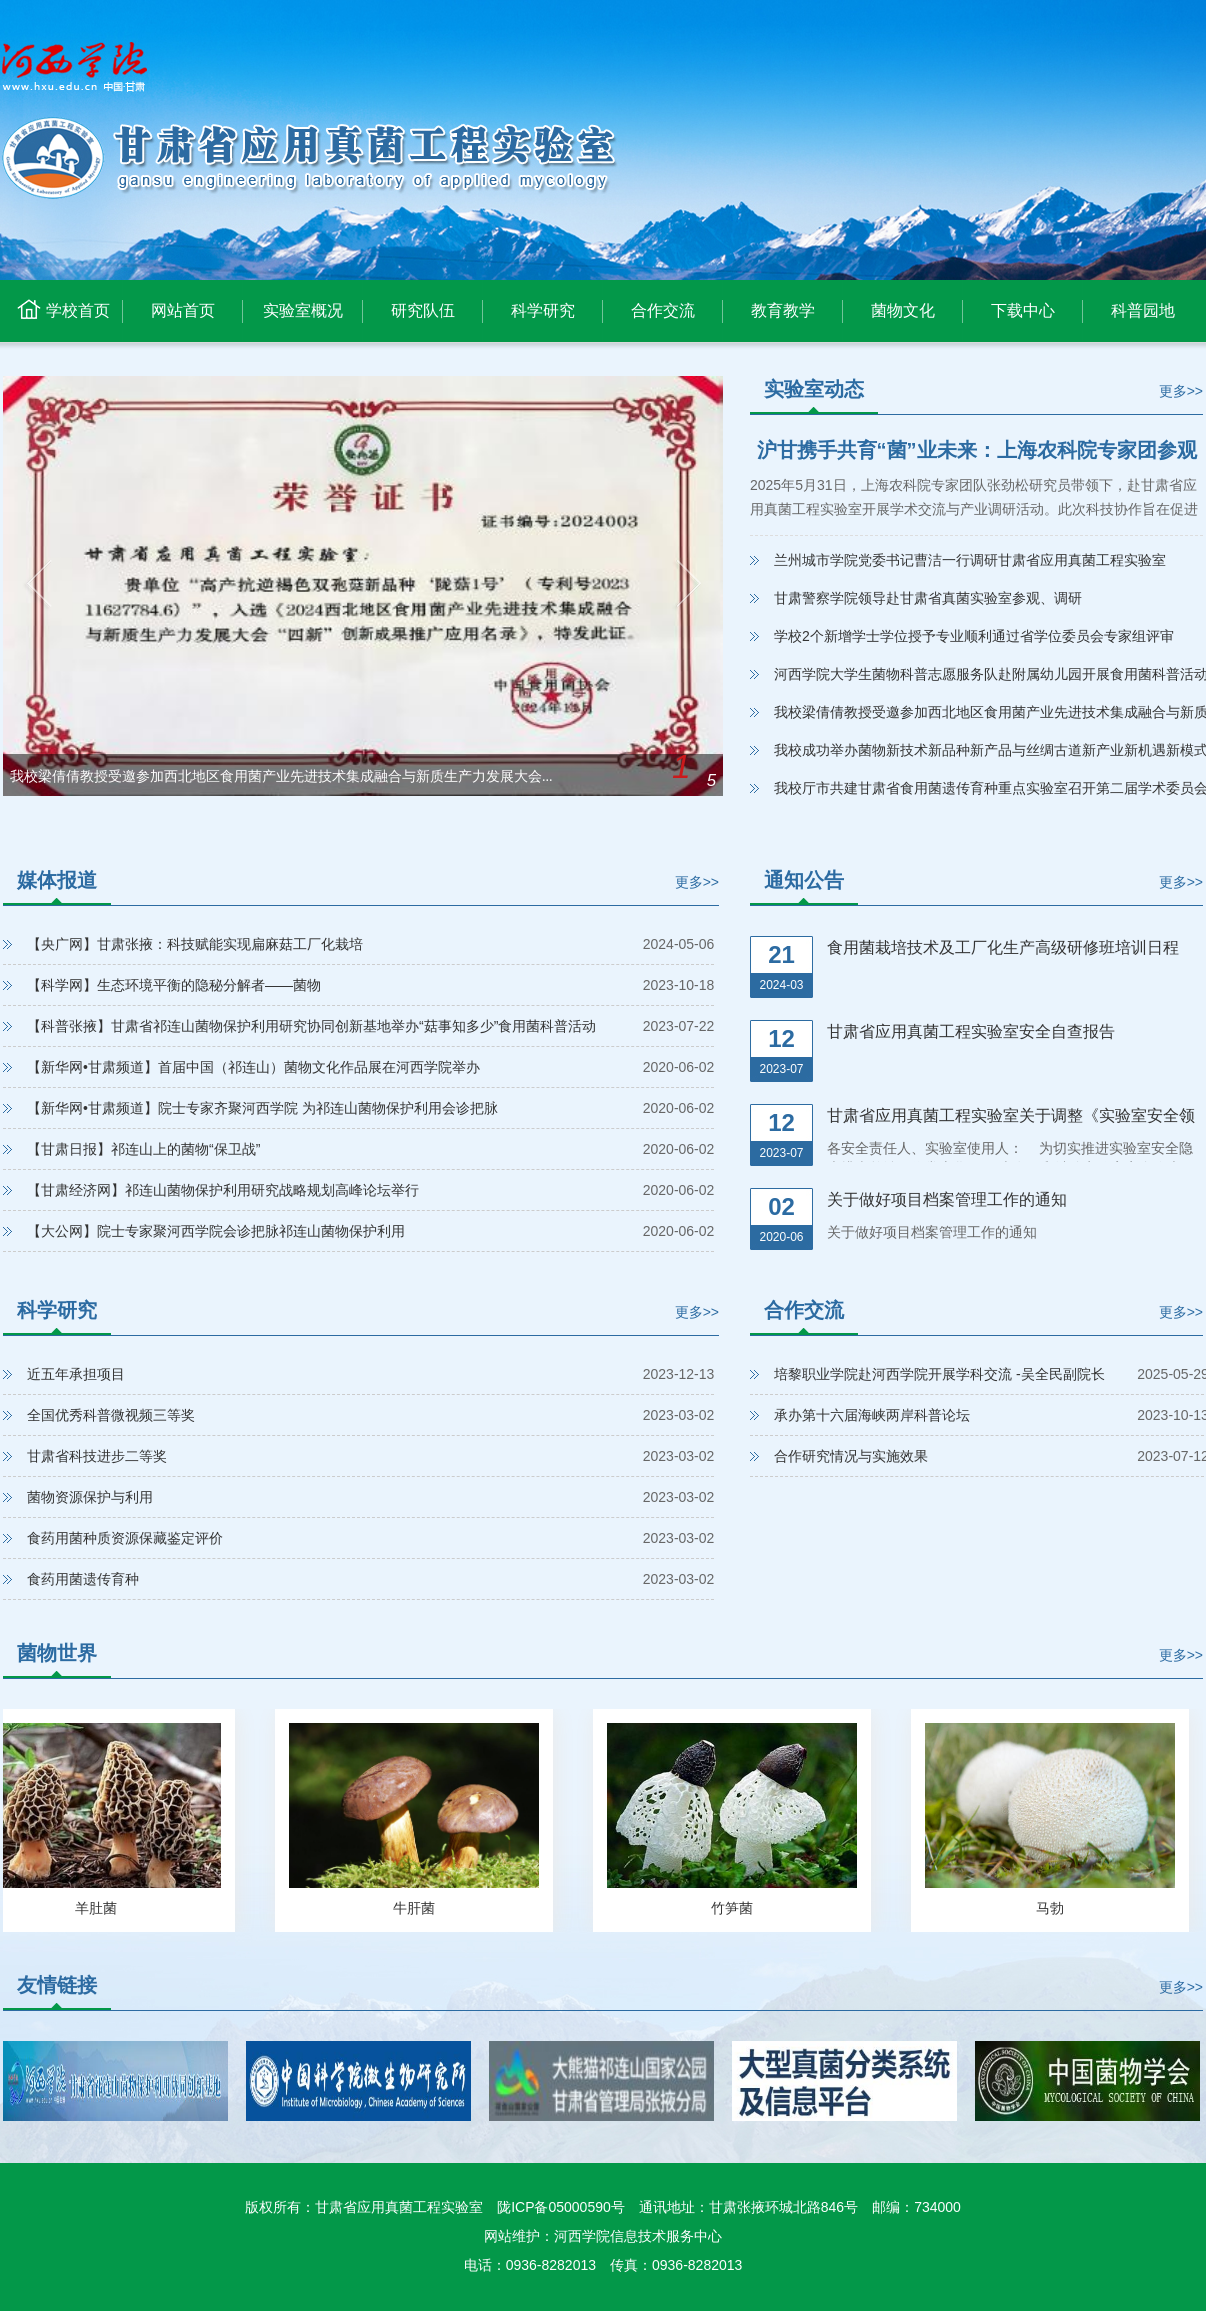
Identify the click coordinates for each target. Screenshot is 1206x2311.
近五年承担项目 (76, 1374)
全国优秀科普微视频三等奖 (111, 1415)
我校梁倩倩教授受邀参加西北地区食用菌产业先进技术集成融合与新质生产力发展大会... (281, 776)
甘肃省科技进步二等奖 (97, 1456)
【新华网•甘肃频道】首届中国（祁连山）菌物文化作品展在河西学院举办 (253, 1067)
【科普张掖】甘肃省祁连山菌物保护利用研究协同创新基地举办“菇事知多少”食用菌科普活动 (311, 1026)
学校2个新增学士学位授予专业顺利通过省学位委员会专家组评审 (974, 636)
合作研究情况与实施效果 (851, 1456)
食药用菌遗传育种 (83, 1579)
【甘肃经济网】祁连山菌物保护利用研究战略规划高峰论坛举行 (223, 1190)
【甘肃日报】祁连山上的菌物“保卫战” (143, 1149)
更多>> (1181, 391)
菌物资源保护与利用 (90, 1497)
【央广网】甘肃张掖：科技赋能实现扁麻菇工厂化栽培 (195, 944)
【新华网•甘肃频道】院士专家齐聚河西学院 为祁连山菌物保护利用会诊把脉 (262, 1108)
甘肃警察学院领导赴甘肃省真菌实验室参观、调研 (928, 598)
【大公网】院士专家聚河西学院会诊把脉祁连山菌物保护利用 (216, 1231)
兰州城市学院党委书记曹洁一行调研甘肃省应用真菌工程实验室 (970, 560)
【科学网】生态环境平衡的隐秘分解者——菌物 (174, 985)
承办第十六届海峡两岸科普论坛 (872, 1415)
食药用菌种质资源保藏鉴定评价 (125, 1538)
